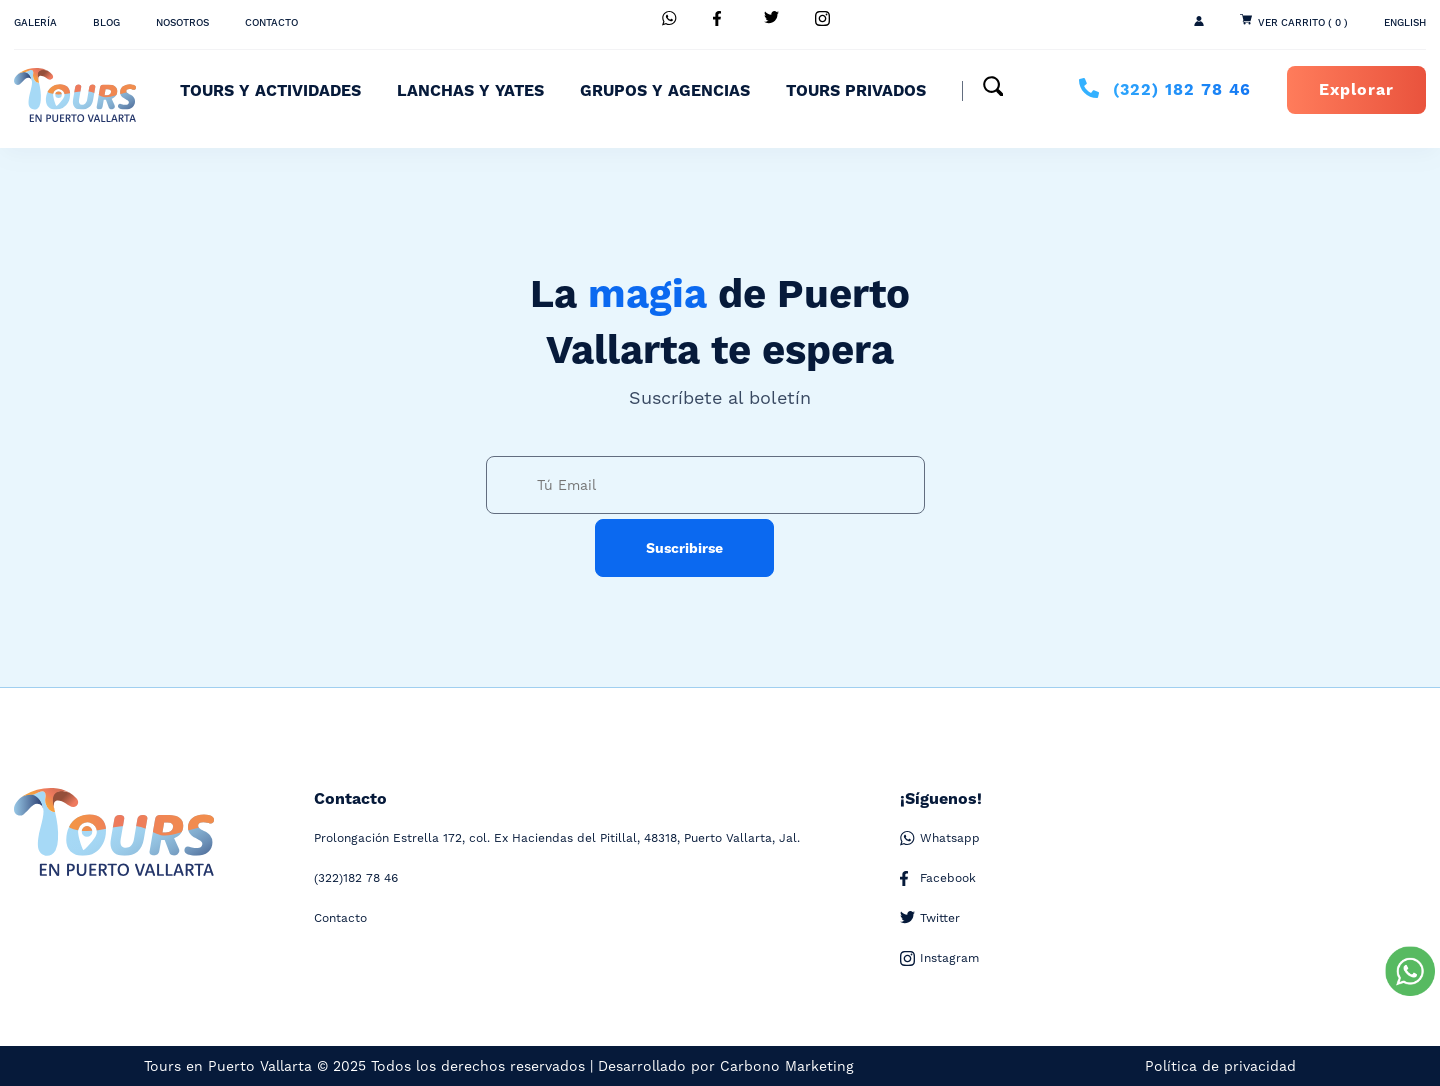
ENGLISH (1405, 23)
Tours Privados (856, 91)
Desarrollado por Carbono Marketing (726, 1066)
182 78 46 (1182, 90)
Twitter (930, 918)
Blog (106, 23)
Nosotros (182, 23)
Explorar (1356, 90)
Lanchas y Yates (470, 91)
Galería (35, 23)
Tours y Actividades (270, 91)
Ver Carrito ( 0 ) (1303, 23)
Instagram (939, 958)
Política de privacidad (1220, 1066)
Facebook (938, 878)
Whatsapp (940, 838)
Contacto (271, 23)
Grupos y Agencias (665, 91)
